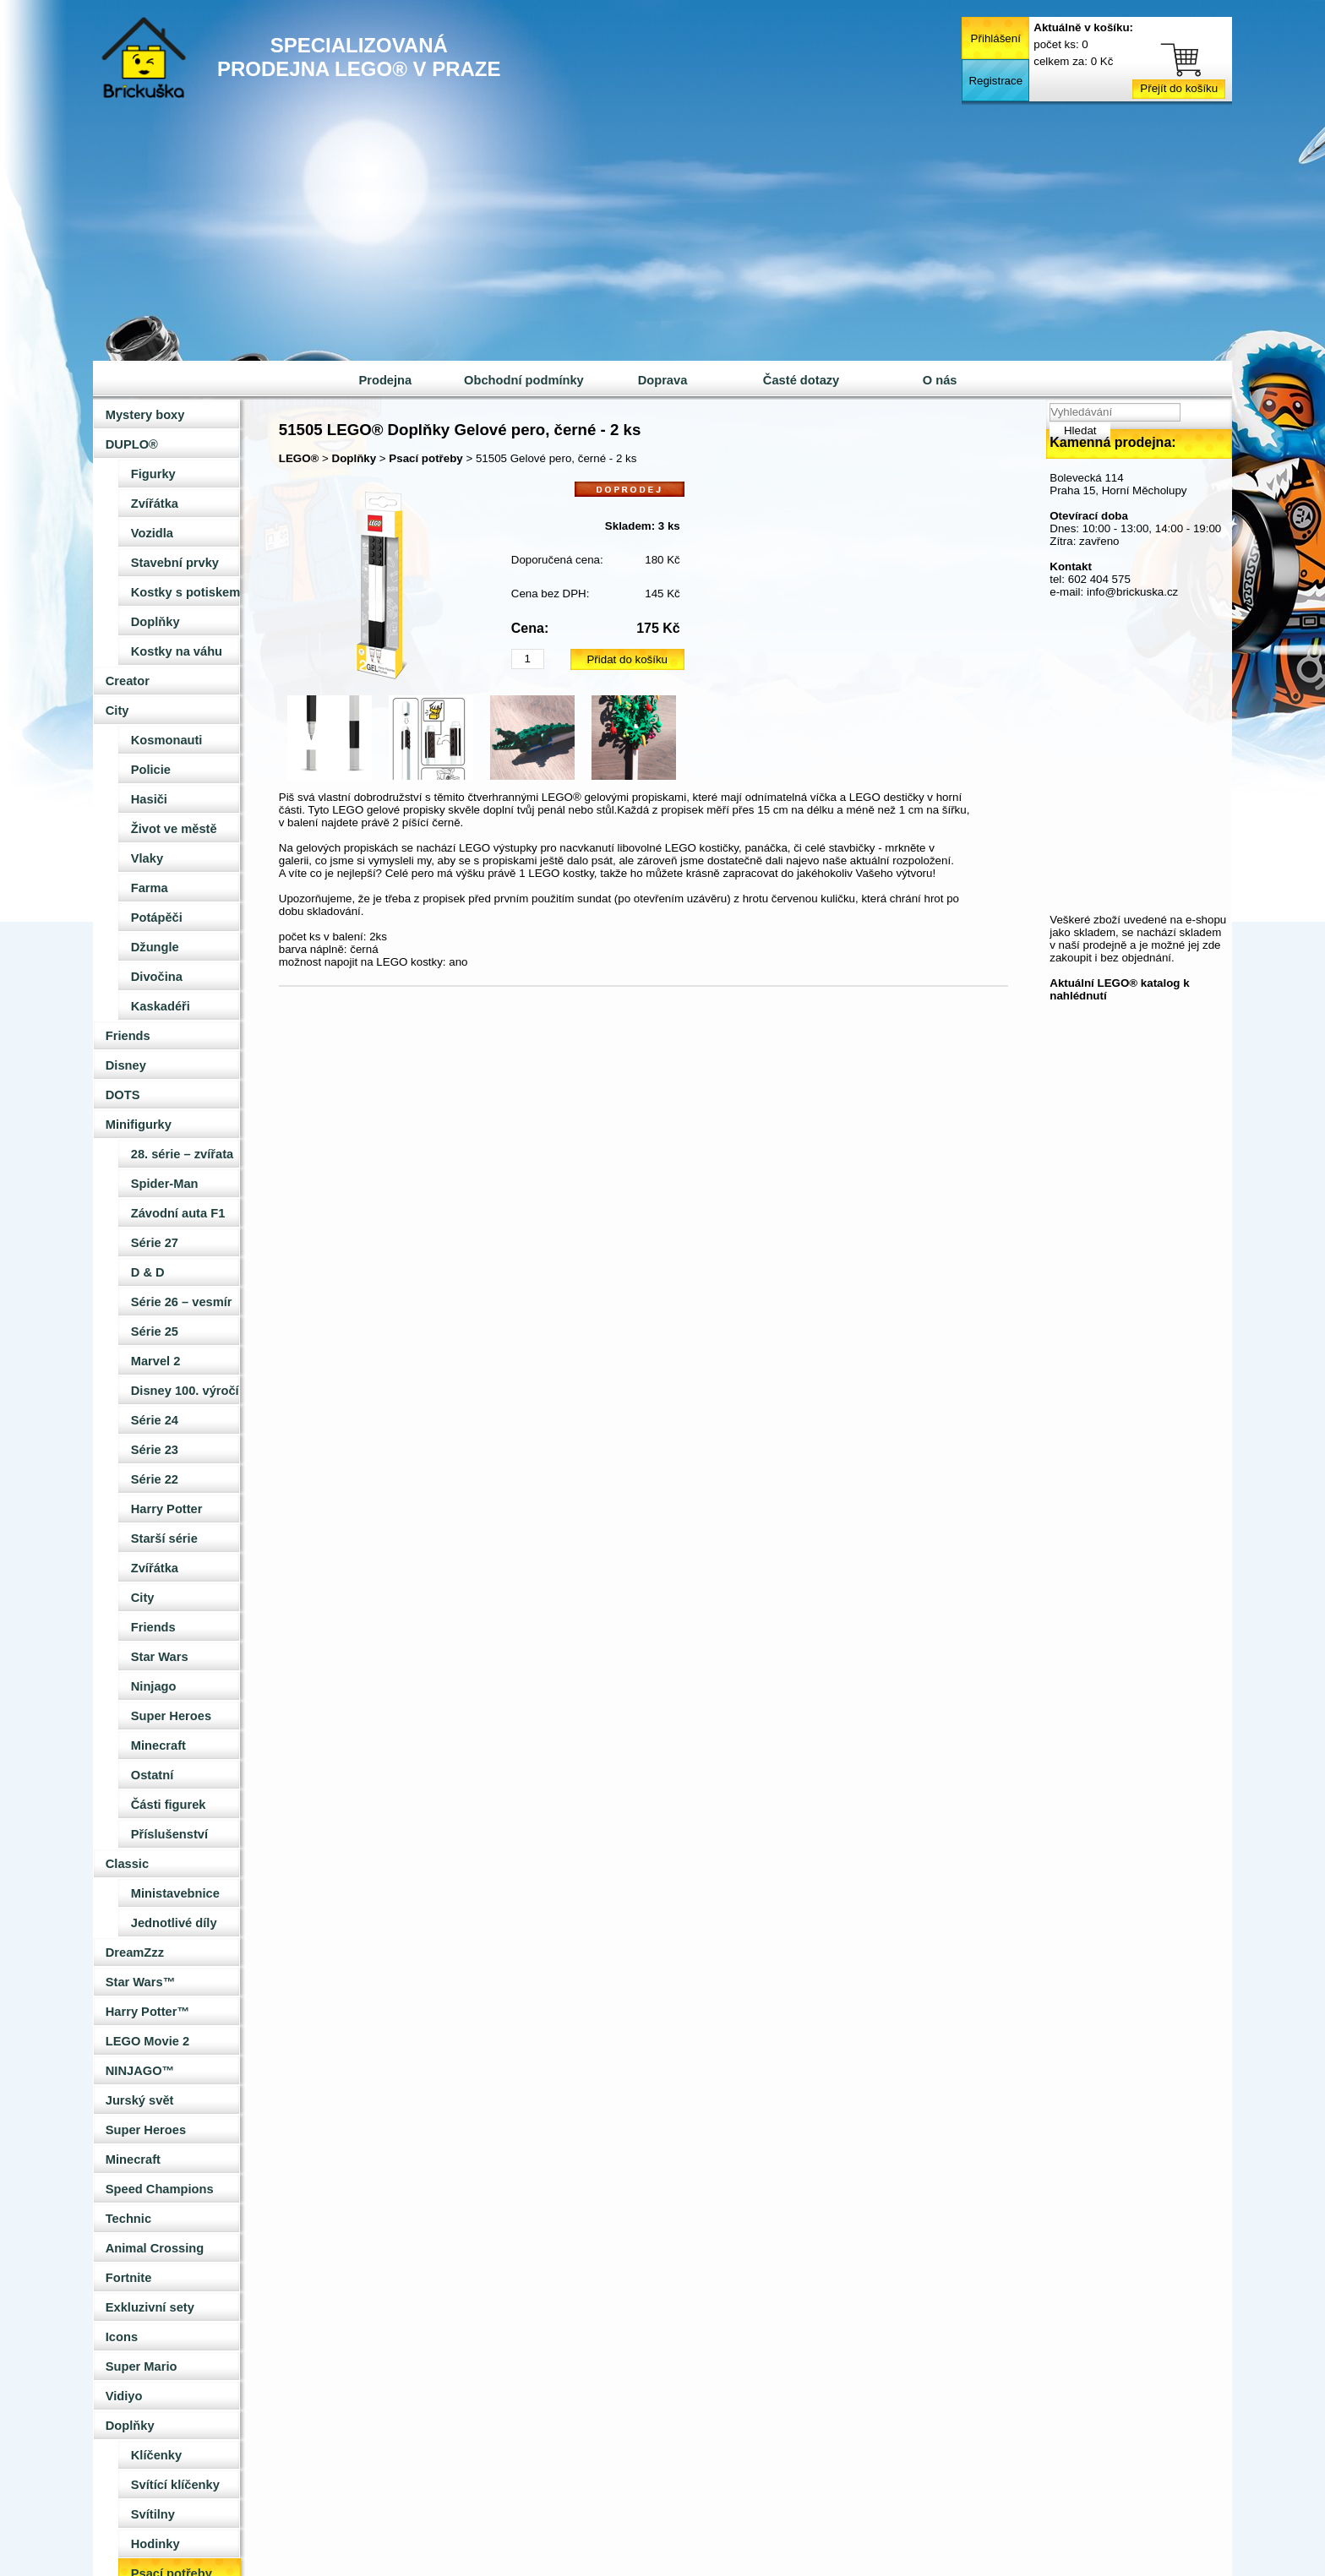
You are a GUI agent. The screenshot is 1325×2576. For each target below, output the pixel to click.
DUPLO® (132, 444)
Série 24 (154, 1420)
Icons (122, 2337)
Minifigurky (139, 1124)
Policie (151, 769)
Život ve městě (174, 829)
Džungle (155, 947)
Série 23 (154, 1450)
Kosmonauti (167, 740)
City (117, 710)
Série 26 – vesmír (181, 1302)
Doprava (663, 380)
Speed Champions (160, 2189)
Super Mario (141, 2366)
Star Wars (159, 1657)
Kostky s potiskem (186, 592)
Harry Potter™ (147, 2011)
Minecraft (158, 1745)
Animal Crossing (155, 2248)
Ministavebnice (175, 1893)
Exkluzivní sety (150, 2307)
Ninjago (154, 1686)
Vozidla (152, 533)
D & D (148, 1272)
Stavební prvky (175, 562)
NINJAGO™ (140, 2071)
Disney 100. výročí (185, 1390)
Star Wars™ (141, 1982)
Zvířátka (154, 503)
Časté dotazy (801, 380)
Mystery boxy (145, 415)
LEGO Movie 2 (147, 2041)
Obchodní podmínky (524, 380)
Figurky (153, 474)
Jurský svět (140, 2100)
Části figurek (168, 1804)
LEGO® (299, 458)
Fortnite (129, 2278)
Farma (149, 888)
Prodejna (385, 380)
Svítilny (153, 2514)
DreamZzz (135, 1952)
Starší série (164, 1538)
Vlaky (147, 858)
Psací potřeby (425, 458)
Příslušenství (169, 1834)
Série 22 (154, 1479)
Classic (127, 1864)
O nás (940, 380)
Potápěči (157, 917)
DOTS (123, 1095)
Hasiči (149, 799)
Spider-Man (165, 1183)
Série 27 (154, 1243)
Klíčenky (156, 2455)
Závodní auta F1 (178, 1213)
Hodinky (155, 2544)
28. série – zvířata (182, 1154)
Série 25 (154, 1331)
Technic (128, 2218)
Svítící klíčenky (175, 2485)
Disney (126, 1065)
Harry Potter (167, 1509)
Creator (128, 681)
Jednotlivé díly (174, 1923)
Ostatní (152, 1775)
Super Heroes (171, 1716)
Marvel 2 (156, 1361)
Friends (128, 1036)
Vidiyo (124, 2396)
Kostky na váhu (176, 651)
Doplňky (155, 622)
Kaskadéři (160, 1006)
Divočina (157, 976)
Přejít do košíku (1179, 88)
